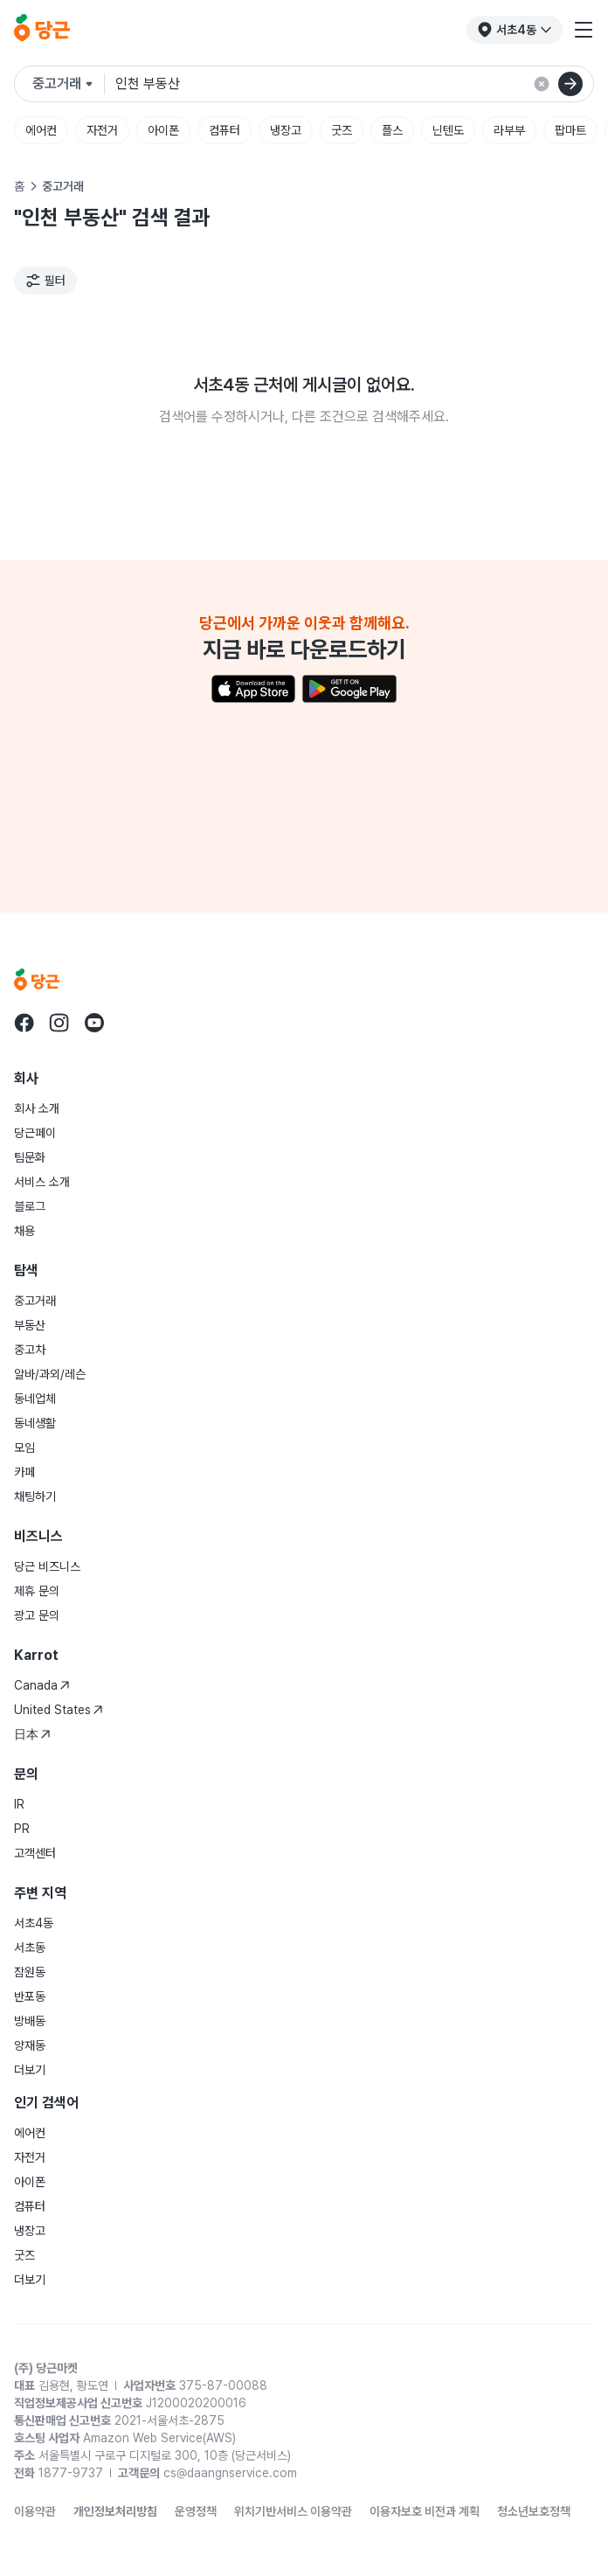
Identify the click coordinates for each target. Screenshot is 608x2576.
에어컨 (41, 130)
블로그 (29, 1206)
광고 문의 (36, 1615)
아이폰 (163, 130)
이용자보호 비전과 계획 (425, 2511)
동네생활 (35, 1423)
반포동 (29, 1996)
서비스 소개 (42, 1182)
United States (58, 1710)
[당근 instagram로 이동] (59, 1022)
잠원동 (29, 1972)
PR (22, 1829)
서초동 (29, 1948)
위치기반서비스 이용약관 (293, 2511)
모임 (24, 1448)
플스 (392, 130)
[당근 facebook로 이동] (24, 1022)
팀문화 (29, 1157)
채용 (24, 1231)
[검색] (570, 84)
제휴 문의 (36, 1591)
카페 (24, 1472)
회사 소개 (36, 1108)
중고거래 (35, 1301)
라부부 (509, 130)
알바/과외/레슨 (50, 1374)
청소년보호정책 (533, 2511)
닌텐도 (448, 130)
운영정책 (196, 2511)
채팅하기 (35, 1496)
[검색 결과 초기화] (541, 84)
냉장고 (285, 130)
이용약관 (35, 2511)
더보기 (29, 2070)
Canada (42, 1685)
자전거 (102, 130)
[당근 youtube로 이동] (94, 1022)
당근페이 (35, 1133)
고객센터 (35, 1853)
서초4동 (33, 1923)
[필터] (45, 281)
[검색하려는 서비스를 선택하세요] (68, 83)
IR (19, 1804)
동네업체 (35, 1399)
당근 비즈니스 (47, 1566)
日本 (32, 1734)
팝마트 (570, 130)
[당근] (42, 29)
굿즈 (341, 130)
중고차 (29, 1350)
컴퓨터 (224, 130)
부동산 (29, 1325)
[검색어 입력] (354, 84)
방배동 (29, 2021)
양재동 (29, 2045)
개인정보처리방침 (115, 2511)
